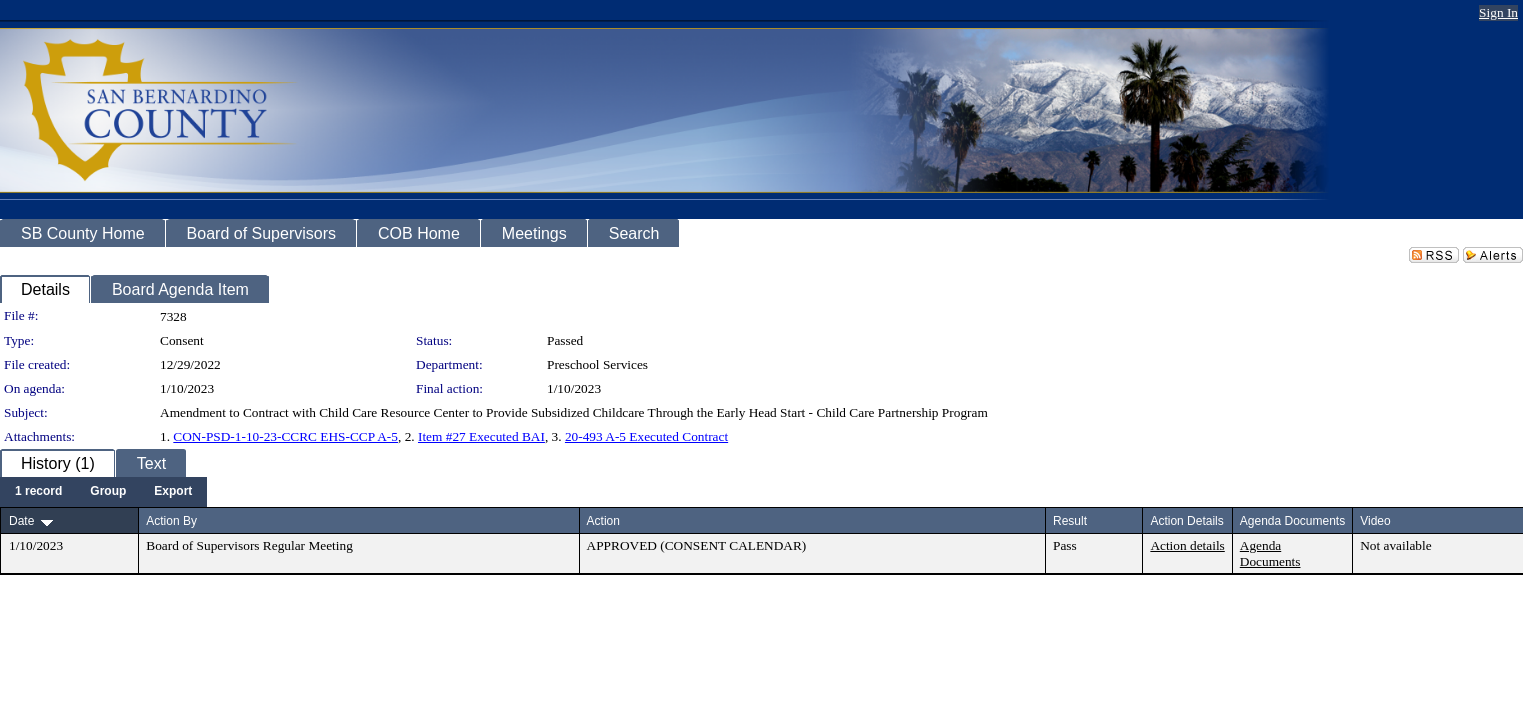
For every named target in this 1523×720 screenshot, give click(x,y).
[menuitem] (38, 492)
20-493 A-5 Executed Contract (646, 436)
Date (21, 521)
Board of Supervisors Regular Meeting (249, 545)
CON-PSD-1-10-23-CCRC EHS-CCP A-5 (285, 436)
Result (1070, 521)
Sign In (1498, 12)
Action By (171, 521)
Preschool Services (597, 364)
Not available (1395, 545)
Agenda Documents (1270, 553)
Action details (1187, 545)
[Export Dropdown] (173, 492)
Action (603, 521)
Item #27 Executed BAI (481, 436)
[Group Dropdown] (108, 492)
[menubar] (103, 492)
